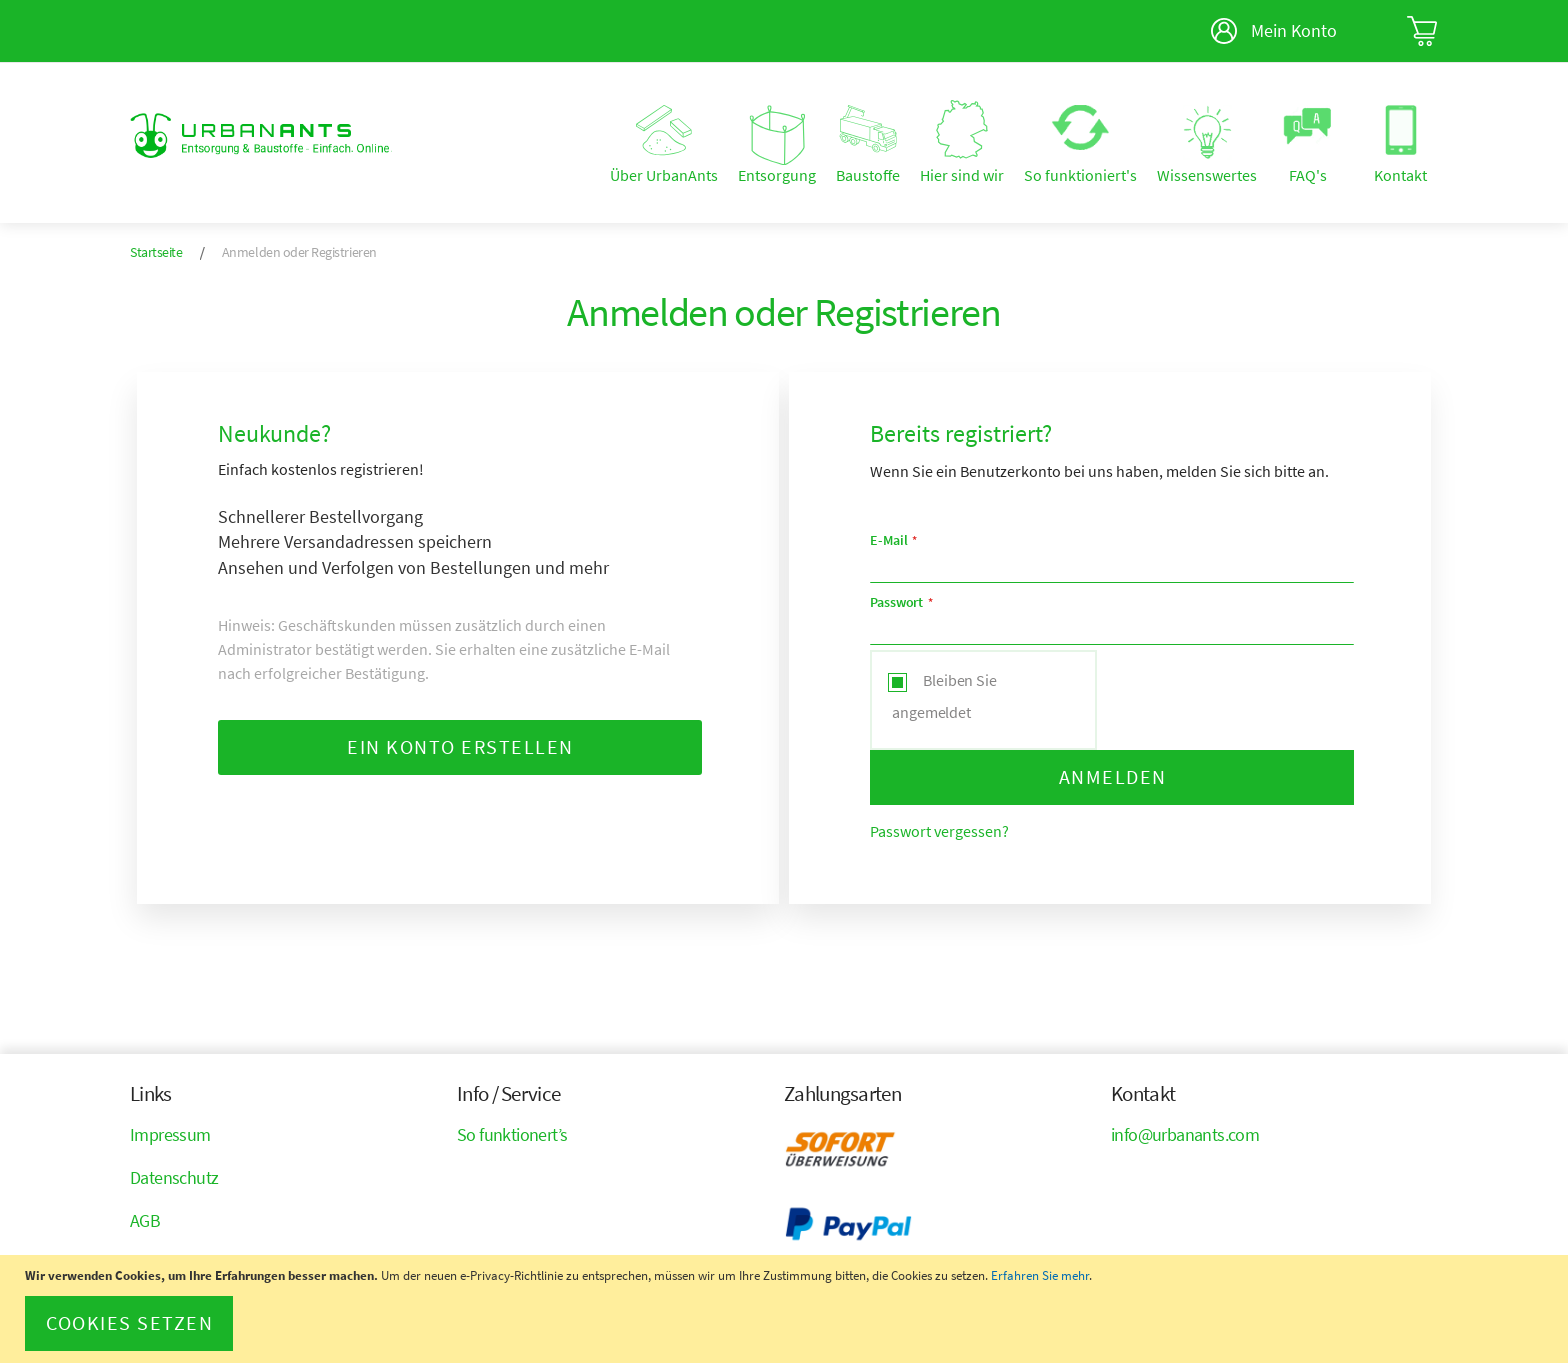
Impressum (170, 1134)
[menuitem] (664, 145)
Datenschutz (174, 1177)
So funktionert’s (512, 1134)
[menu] (920, 143)
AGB (145, 1220)
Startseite (157, 252)
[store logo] (261, 135)
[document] (786, 1309)
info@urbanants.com (1185, 1134)
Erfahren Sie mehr (1040, 1275)
